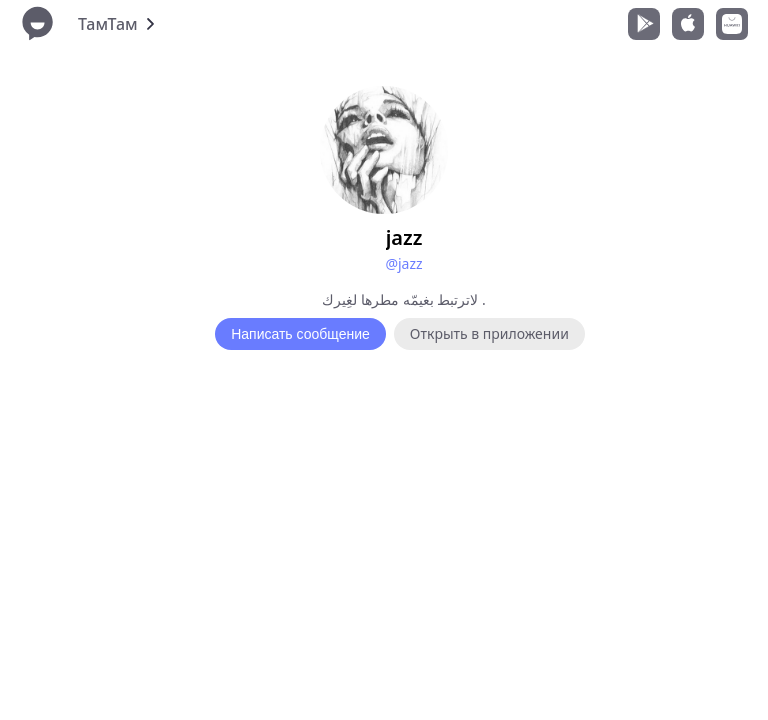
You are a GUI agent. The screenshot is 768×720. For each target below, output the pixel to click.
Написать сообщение (300, 334)
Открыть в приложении (489, 333)
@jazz (403, 263)
